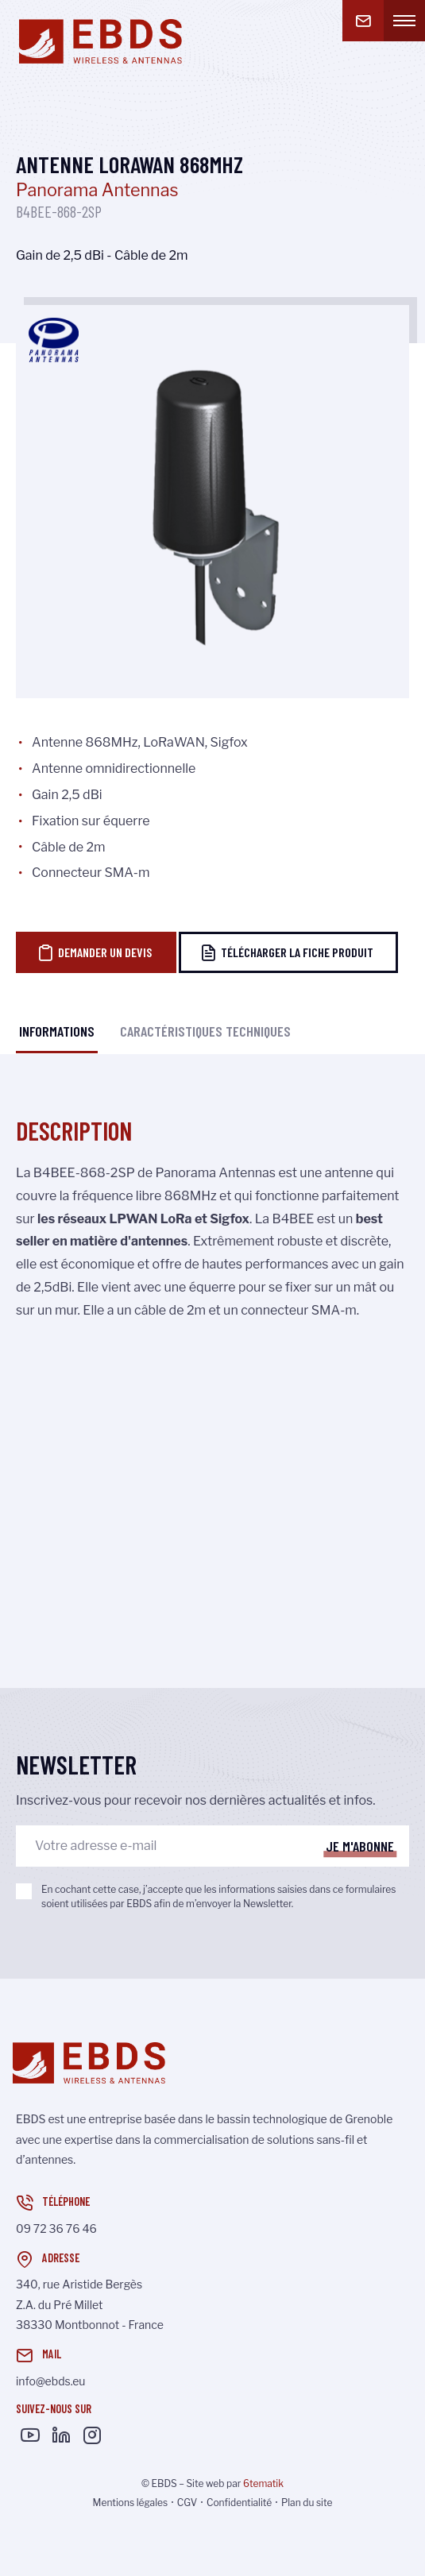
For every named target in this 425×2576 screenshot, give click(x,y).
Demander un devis (95, 952)
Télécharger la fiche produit (286, 952)
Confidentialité (239, 2502)
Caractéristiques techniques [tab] (205, 1031)
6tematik (263, 2483)
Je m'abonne (360, 1846)
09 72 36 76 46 (56, 2228)
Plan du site (306, 2502)
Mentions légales (130, 2502)
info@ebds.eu (50, 2381)
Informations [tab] (57, 1031)
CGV (187, 2502)
